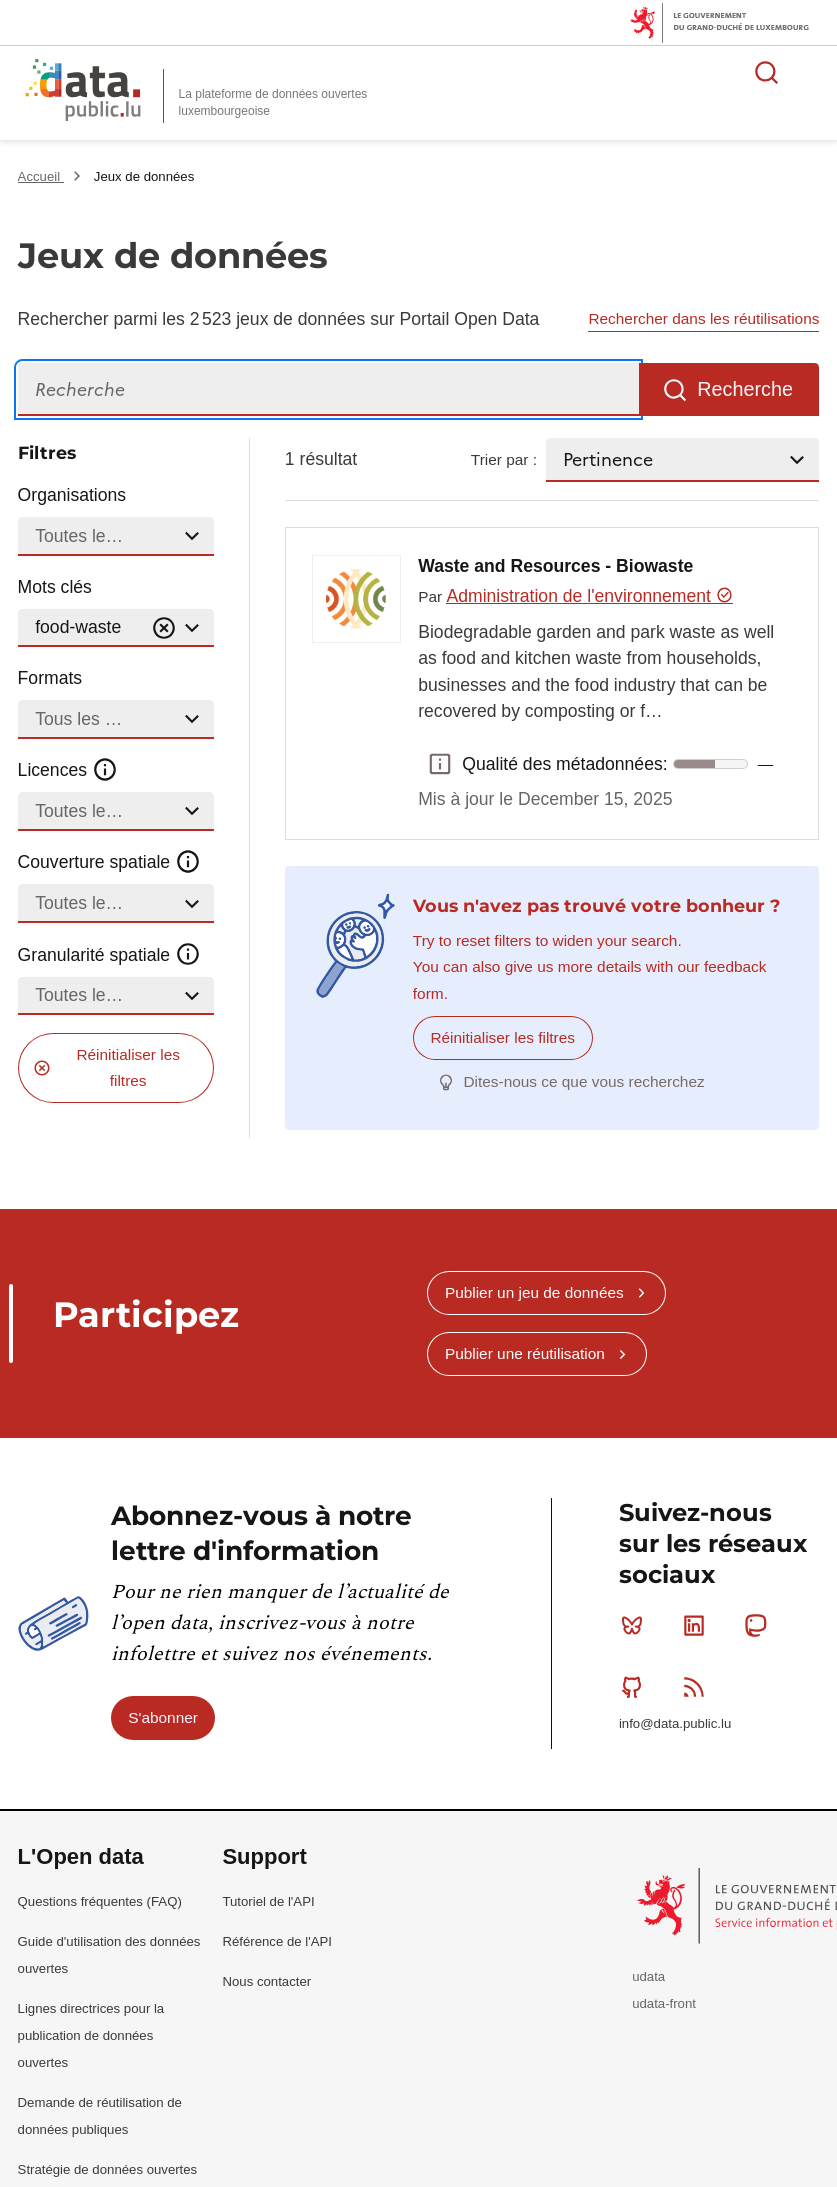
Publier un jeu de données (534, 1291)
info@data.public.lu (675, 1723)
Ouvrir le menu (811, 72)
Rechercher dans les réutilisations (703, 318)
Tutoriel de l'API (268, 1900)
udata (648, 1976)
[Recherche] (328, 389)
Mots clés (55, 587)
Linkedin (698, 1625)
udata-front (664, 2003)
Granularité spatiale (110, 954)
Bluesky (636, 1625)
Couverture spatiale (110, 862)
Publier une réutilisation (525, 1353)
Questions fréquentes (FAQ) (100, 1900)
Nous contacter (266, 1980)
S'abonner (163, 1716)
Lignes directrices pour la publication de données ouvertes (91, 2034)
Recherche (745, 389)
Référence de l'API (277, 1940)
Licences (68, 770)
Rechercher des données (767, 72)
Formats (50, 678)
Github (636, 1686)
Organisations (72, 495)
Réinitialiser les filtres (128, 1067)
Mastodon (759, 1625)
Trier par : (504, 459)
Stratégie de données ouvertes (108, 2169)
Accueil (41, 176)
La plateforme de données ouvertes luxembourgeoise (273, 102)
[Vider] (164, 628)
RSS (698, 1686)
